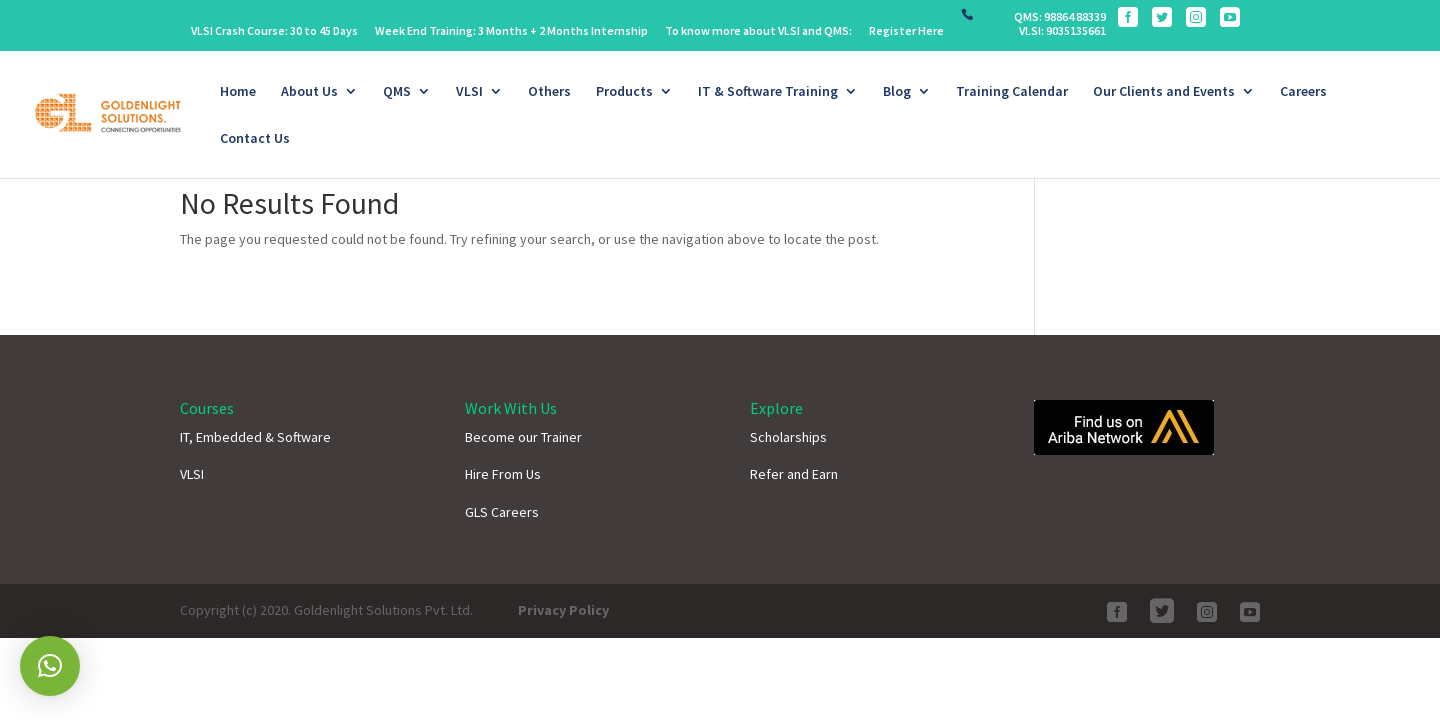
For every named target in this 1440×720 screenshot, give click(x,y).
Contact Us (255, 139)
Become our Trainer (523, 437)
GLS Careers (502, 512)
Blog (897, 92)
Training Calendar (1012, 92)
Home (238, 92)
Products (624, 92)
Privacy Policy (563, 610)
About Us (309, 92)
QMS (397, 92)
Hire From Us (503, 474)
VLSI (469, 92)
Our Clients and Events (1164, 92)
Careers (1303, 92)
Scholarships (788, 437)
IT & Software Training (768, 92)
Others (549, 92)
